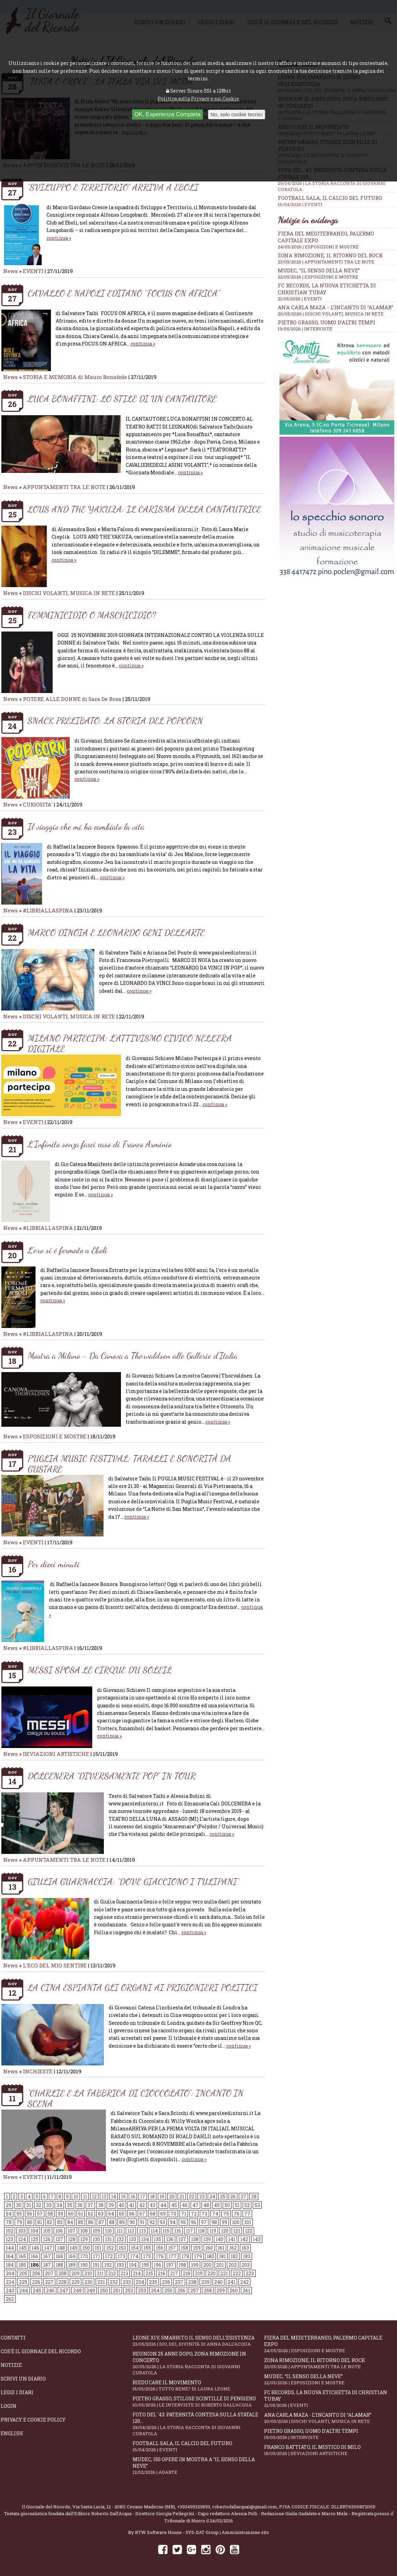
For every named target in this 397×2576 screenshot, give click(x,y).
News (10, 271)
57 (40, 2213)
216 (161, 2273)
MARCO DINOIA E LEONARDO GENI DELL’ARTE (116, 932)
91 (142, 2222)
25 (222, 2196)
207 (49, 2273)
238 (192, 2282)
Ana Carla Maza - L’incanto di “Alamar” (335, 307)
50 (227, 2205)
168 (59, 2256)
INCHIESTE (38, 2071)
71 (183, 2213)
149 (74, 2248)
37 (90, 2205)
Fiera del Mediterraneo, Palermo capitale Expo (330, 2344)
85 (80, 2222)
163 (245, 2248)
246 (50, 2290)
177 (172, 2256)
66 (132, 2213)
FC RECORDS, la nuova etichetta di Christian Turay (330, 2398)
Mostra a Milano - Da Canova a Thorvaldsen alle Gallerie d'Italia (132, 1355)
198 (182, 2265)
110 (108, 2230)
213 (124, 2273)
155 (147, 2248)
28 (254, 2196)
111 (120, 2230)
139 (207, 2239)
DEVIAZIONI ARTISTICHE (57, 1753)
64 (111, 2213)
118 (201, 2230)
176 (160, 2256)
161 (221, 2248)
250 (104, 2290)
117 (189, 2230)
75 (226, 2213)
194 (133, 2265)
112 (130, 2230)
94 (173, 2222)
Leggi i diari (17, 2392)
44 (163, 2205)
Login (8, 2406)
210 (88, 2273)
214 (137, 2273)
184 (10, 2265)
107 (72, 2230)
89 (122, 2222)
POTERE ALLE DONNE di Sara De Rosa (72, 698)
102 (9, 2230)
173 (121, 2256)
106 (59, 2230)
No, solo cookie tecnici (236, 114)
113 (142, 2230)
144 (10, 2248)
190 (84, 2265)
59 (60, 2213)
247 (63, 2290)
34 (59, 2205)
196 (157, 2265)
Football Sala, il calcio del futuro (337, 200)
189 (72, 2265)
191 (96, 2265)
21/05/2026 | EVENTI (300, 299)
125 (34, 2239)
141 (231, 2239)
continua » (58, 238)
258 (208, 2290)
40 (121, 2205)
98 (214, 2222)
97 (204, 2222)
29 (8, 2205)
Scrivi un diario (23, 2378)
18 (152, 2196)
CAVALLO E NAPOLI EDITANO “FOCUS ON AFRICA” (124, 293)
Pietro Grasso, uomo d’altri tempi (326, 322)
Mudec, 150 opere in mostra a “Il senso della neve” (198, 2465)
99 (224, 2222)
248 (77, 2290)
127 (59, 2239)
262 (10, 2299)
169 (72, 2256)
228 (62, 2282)
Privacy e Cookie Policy (33, 2419)
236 (166, 2282)
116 (177, 2230)
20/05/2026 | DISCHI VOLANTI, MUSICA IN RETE (331, 314)
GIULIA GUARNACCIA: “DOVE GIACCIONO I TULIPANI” (133, 1881)
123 (9, 2239)
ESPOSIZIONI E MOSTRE (54, 1436)
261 (246, 2290)
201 (220, 2265)
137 (182, 2239)
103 (22, 2230)
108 (84, 2230)
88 (111, 2222)
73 (204, 2213)
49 (217, 2205)
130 (96, 2239)
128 (72, 2239)
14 (113, 2196)
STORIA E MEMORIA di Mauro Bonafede (75, 377)
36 (80, 2205)
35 (69, 2205)
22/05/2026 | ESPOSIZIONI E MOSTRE (318, 277)
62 (90, 2213)
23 (202, 2196)
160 (209, 2248)
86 (91, 2222)
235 (153, 2282)
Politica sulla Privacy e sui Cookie (198, 98)
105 (47, 2230)
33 (49, 2205)
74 (215, 2213)
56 (29, 2213)
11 (85, 2196)
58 (50, 2213)
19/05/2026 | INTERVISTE (305, 329)
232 (114, 2282)
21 (181, 2196)
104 (34, 2230)
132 (120, 2239)
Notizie (11, 2365)
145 (23, 2248)
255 (168, 2290)
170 (84, 2256)
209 (75, 2273)
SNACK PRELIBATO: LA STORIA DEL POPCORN (115, 720)
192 (108, 2265)
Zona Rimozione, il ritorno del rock (330, 255)
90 (132, 2222)
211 (100, 2273)
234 (140, 2282)
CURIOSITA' (38, 804)
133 (132, 2239)
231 (101, 2282)
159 (197, 2248)
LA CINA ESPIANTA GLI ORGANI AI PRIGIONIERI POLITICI (143, 1987)
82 (49, 2222)
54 (9, 2213)
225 (23, 2282)
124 (22, 2239)
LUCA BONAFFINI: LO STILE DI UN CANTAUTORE (122, 398)
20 (172, 2196)
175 (147, 2256)
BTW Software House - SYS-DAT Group (177, 2532)
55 (19, 2213)
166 (34, 2256)
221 (224, 2273)
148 (61, 2248)
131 (108, 2239)
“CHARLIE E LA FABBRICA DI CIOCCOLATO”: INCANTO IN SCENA (136, 2098)
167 (47, 2256)
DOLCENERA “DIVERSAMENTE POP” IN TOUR (112, 1776)
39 (111, 2205)
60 (70, 2213)
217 (174, 2273)
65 (121, 2213)
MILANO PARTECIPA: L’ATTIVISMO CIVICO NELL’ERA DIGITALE (130, 1043)
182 (234, 2256)
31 (28, 2205)
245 (37, 2290)
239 (205, 2282)
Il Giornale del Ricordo (46, 2507)
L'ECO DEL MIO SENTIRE (55, 1965)
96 (193, 2222)
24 (212, 2196)
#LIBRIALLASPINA (48, 910)
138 (194, 2239)
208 (62, 2273)
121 (236, 2230)
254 (155, 2290)
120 (225, 2230)
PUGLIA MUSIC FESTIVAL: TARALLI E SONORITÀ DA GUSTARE (129, 1463)
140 (219, 2239)
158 (184, 2248)
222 (237, 2273)
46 (185, 2205)
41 (131, 2205)
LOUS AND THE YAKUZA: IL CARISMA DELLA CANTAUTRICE (144, 509)
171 (96, 2256)
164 (10, 2256)
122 (248, 2230)
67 (142, 2213)
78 (9, 2222)
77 (247, 2213)
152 (110, 2248)
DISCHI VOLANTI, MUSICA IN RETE (69, 592)
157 (172, 2248)
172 (109, 2256)
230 (88, 2282)
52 (247, 2205)
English (12, 2433)
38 (101, 2205)
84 (70, 2222)
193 (120, 2265)
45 (174, 2205)
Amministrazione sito (245, 2532)
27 (243, 2196)
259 (221, 2290)
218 (186, 2273)
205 (23, 2273)
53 (257, 2205)
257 (194, 2290)
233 (127, 2282)
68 (152, 2213)
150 (86, 2248)
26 (233, 2196)
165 (22, 2256)
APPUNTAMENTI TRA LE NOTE (64, 487)
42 (142, 2205)
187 (47, 2265)
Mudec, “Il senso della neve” (319, 270)
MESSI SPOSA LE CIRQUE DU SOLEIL (100, 1670)
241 (231, 2282)
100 (235, 2222)
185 (22, 2265)
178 (185, 2256)
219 (199, 2273)
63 (101, 2213)
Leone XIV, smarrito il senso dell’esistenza (198, 2340)
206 (36, 2273)
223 (250, 2273)
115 (166, 2230)
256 (181, 2290)
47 (195, 2205)
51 (237, 2205)
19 (162, 2196)
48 (206, 2205)
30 (19, 2205)
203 (246, 2265)
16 (133, 2196)
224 (10, 2282)
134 (145, 2239)
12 (94, 2196)
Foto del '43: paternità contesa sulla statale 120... (198, 2424)
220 (211, 2273)
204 (10, 2273)
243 (10, 2290)
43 (152, 2205)
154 (135, 2248)
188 (59, 2265)
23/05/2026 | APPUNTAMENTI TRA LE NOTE (326, 262)
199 (194, 2265)
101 (247, 2222)
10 (75, 2196)
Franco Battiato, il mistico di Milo (330, 2450)
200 (207, 2265)
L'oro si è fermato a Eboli (67, 1250)
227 (49, 2282)
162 (233, 2248)
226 (36, 2282)
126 (47, 2239)
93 (162, 2222)
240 (218, 2282)
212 (112, 2273)
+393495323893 (193, 2507)
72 (194, 2213)
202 (233, 2265)
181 (222, 2256)
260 (234, 2290)
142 (244, 2239)
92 (152, 2222)
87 (101, 2222)
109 (96, 2230)
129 (84, 2239)
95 (183, 2222)
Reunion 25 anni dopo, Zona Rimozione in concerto (198, 2363)
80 (29, 2222)
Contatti (13, 2337)
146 (35, 2248)
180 (210, 2256)
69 (163, 2213)
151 (98, 2248)
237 (179, 2282)
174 (134, 2256)
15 (123, 2196)
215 (149, 2273)
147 (48, 2248)
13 (103, 2196)
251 (116, 2290)
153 (122, 2248)
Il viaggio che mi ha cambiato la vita (86, 826)
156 (159, 2248)
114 (154, 2230)
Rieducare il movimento (198, 2385)
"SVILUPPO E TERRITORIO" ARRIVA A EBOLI (113, 187)
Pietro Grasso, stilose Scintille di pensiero (198, 2401)
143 (257, 2239)
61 (80, 2213)
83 (60, 2222)
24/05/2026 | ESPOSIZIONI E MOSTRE (318, 247)
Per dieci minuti (54, 1564)
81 (39, 2222)
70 (173, 2213)
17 (142, 2196)
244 (23, 2290)
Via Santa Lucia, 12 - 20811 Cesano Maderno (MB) (123, 2507)
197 (170, 2265)
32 (38, 2205)
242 (244, 2282)
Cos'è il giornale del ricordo (41, 2351)
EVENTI (33, 271)
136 (170, 2239)
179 (198, 2256)
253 (142, 2290)
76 (236, 2213)
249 (90, 2290)
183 (246, 2256)
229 (75, 2282)
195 (145, 2265)
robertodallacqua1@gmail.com (244, 2507)
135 (157, 2239)
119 (212, 2230)
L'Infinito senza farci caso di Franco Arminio (100, 1144)
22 (191, 2196)
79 (19, 2222)
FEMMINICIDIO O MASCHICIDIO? (92, 615)
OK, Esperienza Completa (167, 114)
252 (129, 2290)
